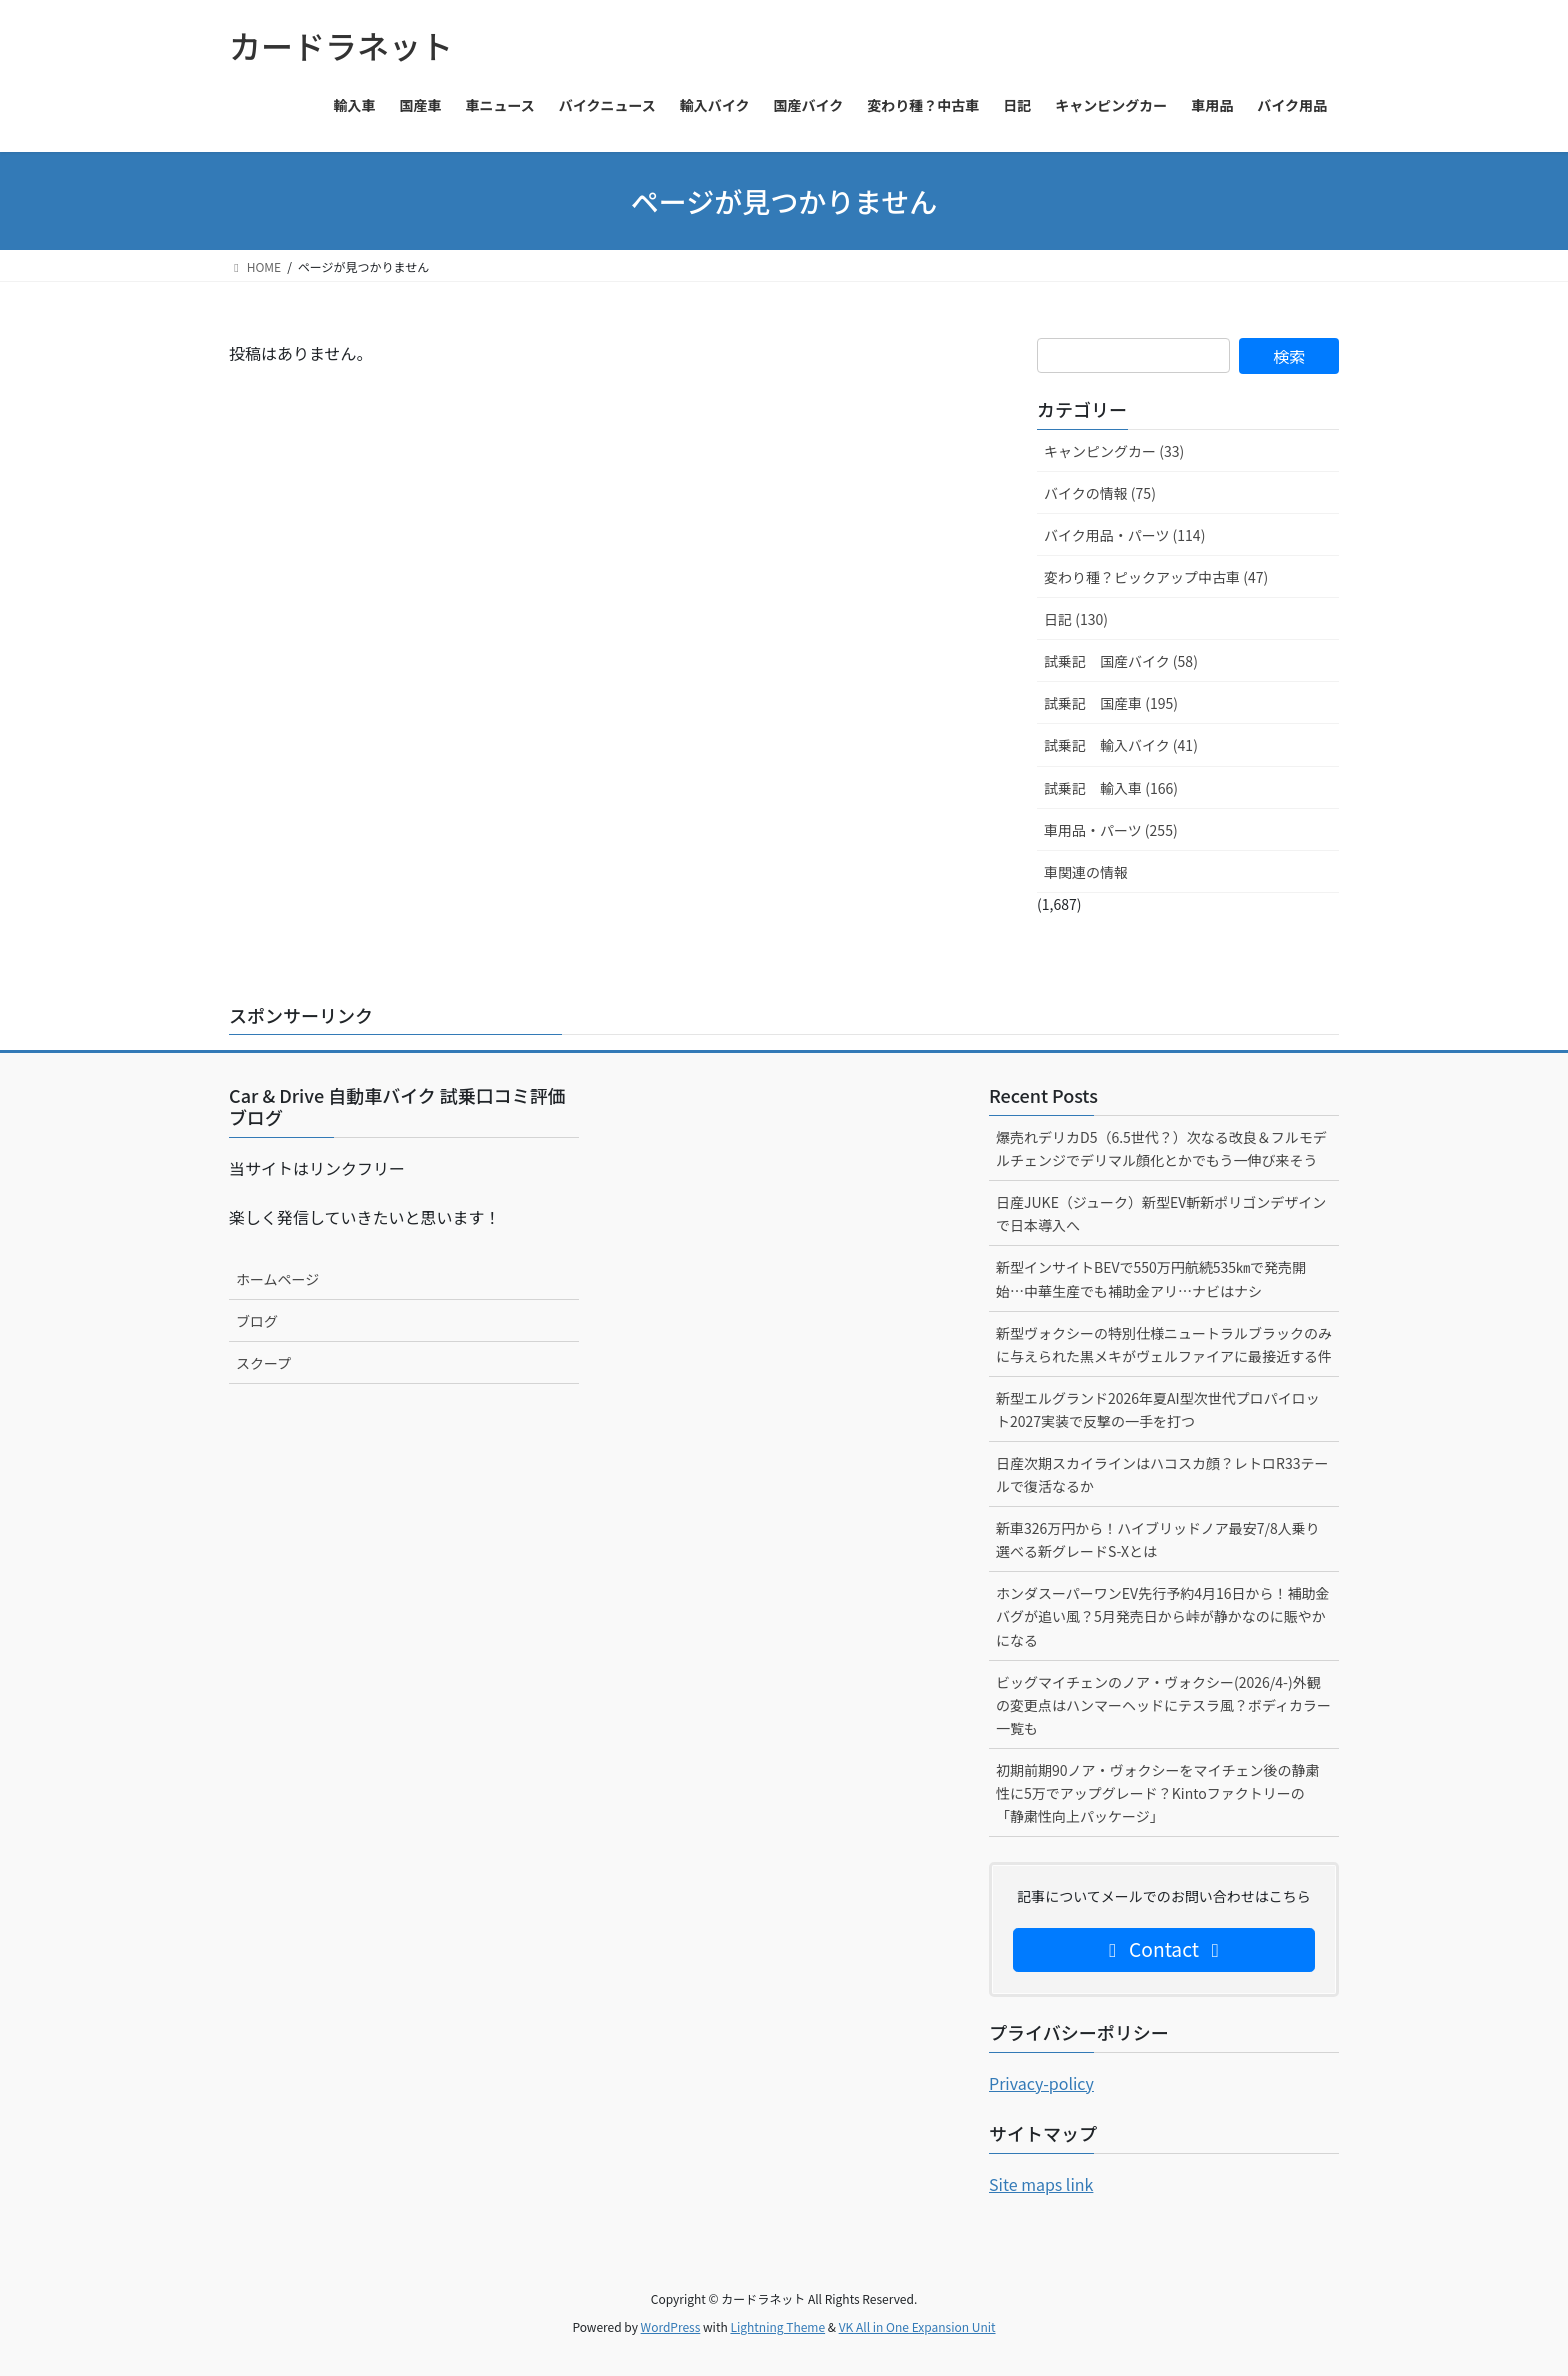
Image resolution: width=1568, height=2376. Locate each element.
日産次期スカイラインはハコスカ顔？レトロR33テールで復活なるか (1162, 1474)
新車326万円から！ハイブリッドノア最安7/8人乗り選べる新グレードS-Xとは (1158, 1539)
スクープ (263, 1363)
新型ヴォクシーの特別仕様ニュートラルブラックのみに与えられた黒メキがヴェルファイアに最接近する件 (1164, 1344)
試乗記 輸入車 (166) (1111, 788)
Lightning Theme (777, 2326)
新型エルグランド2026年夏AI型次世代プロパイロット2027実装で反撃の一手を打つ (1158, 1409)
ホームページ (277, 1279)
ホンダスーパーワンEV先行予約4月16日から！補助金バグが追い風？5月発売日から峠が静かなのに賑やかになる (1162, 1616)
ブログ (257, 1321)
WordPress (671, 2326)
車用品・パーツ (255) (1111, 830)
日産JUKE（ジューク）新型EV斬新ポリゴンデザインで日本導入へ (1161, 1213)
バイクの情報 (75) (1100, 493)
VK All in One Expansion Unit (917, 2326)
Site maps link (1041, 2184)
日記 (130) (1076, 619)
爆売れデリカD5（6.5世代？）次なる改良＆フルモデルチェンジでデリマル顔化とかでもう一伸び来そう (1161, 1148)
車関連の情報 (1086, 872)
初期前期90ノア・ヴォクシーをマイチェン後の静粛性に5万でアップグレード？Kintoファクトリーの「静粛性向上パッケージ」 (1158, 1793)
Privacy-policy (1041, 2083)
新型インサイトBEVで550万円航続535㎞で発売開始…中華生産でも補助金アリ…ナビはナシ (1151, 1278)
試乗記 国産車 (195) (1111, 703)
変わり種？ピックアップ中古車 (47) (1156, 577)
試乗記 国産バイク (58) (1121, 661)
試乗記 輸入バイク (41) (1121, 745)
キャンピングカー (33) (1114, 451)
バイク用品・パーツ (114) (1124, 535)
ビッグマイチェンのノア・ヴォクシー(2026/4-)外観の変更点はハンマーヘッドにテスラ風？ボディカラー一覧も (1163, 1705)
